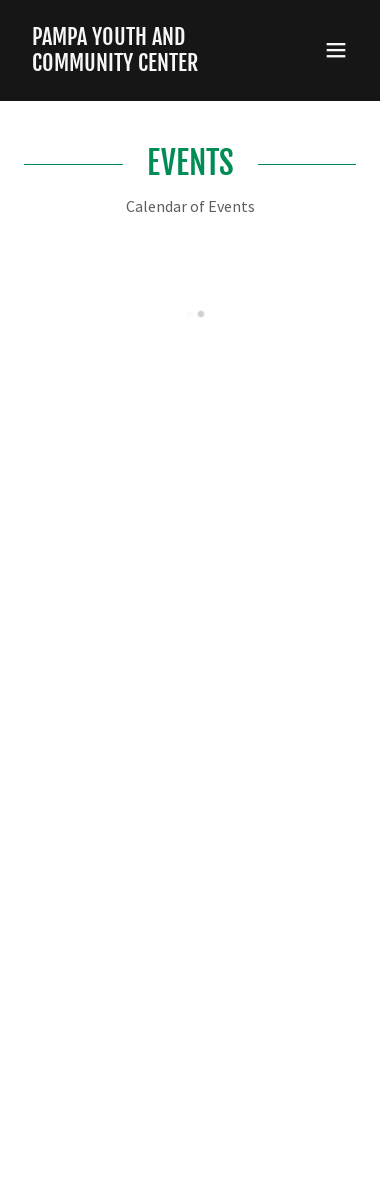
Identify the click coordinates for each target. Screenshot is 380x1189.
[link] (140, 65)
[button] (336, 50)
